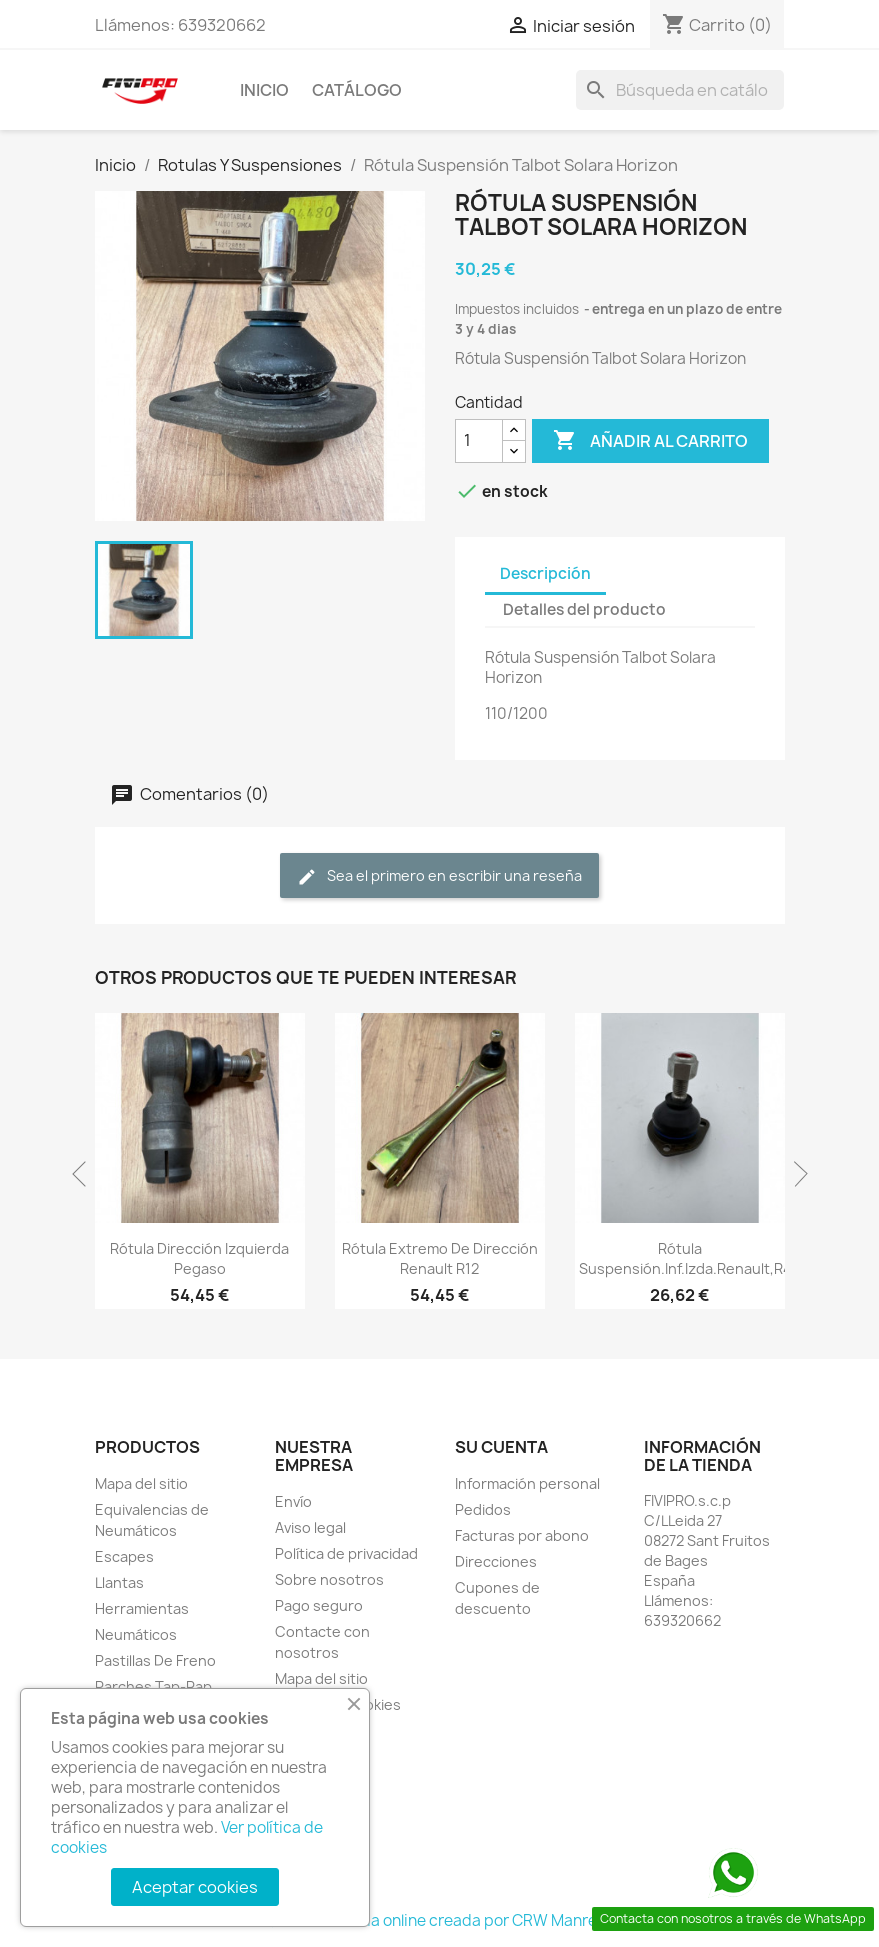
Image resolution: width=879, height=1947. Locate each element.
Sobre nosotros (329, 1579)
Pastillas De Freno (155, 1660)
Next (795, 1174)
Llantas (119, 1582)
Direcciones (496, 1561)
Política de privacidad (346, 1553)
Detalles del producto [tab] (584, 609)
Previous (85, 1174)
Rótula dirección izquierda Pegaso (199, 1258)
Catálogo (357, 90)
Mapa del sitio (141, 1483)
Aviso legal (310, 1527)
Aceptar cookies (195, 1887)
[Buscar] (680, 90)
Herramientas (142, 1608)
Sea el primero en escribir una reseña (439, 876)
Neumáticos (136, 1634)
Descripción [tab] (545, 573)
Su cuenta (501, 1447)
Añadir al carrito (650, 441)
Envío (293, 1501)
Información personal (527, 1483)
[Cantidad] (479, 441)
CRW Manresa (563, 1920)
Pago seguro (319, 1605)
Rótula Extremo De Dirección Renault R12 (440, 1258)
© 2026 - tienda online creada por (389, 1920)
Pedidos (483, 1509)
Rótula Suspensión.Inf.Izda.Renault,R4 (685, 1258)
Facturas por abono (522, 1535)
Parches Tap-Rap (153, 1686)
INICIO (264, 90)
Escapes (124, 1556)
